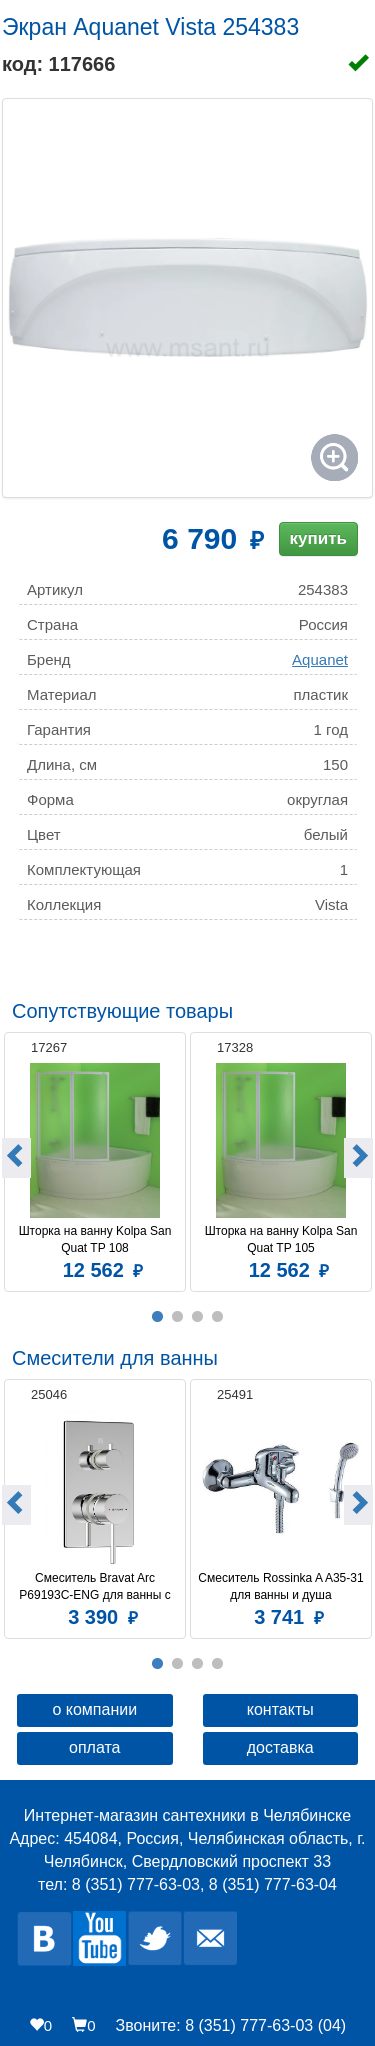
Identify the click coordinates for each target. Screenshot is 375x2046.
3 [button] (198, 1317)
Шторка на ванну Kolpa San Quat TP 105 (283, 1239)
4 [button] (218, 1317)
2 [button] (178, 1317)
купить (318, 538)
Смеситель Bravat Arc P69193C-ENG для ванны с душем (96, 1587)
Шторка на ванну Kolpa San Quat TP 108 (97, 1239)
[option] (95, 1159)
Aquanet (320, 659)
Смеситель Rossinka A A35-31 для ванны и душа (281, 1586)
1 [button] (158, 1317)
